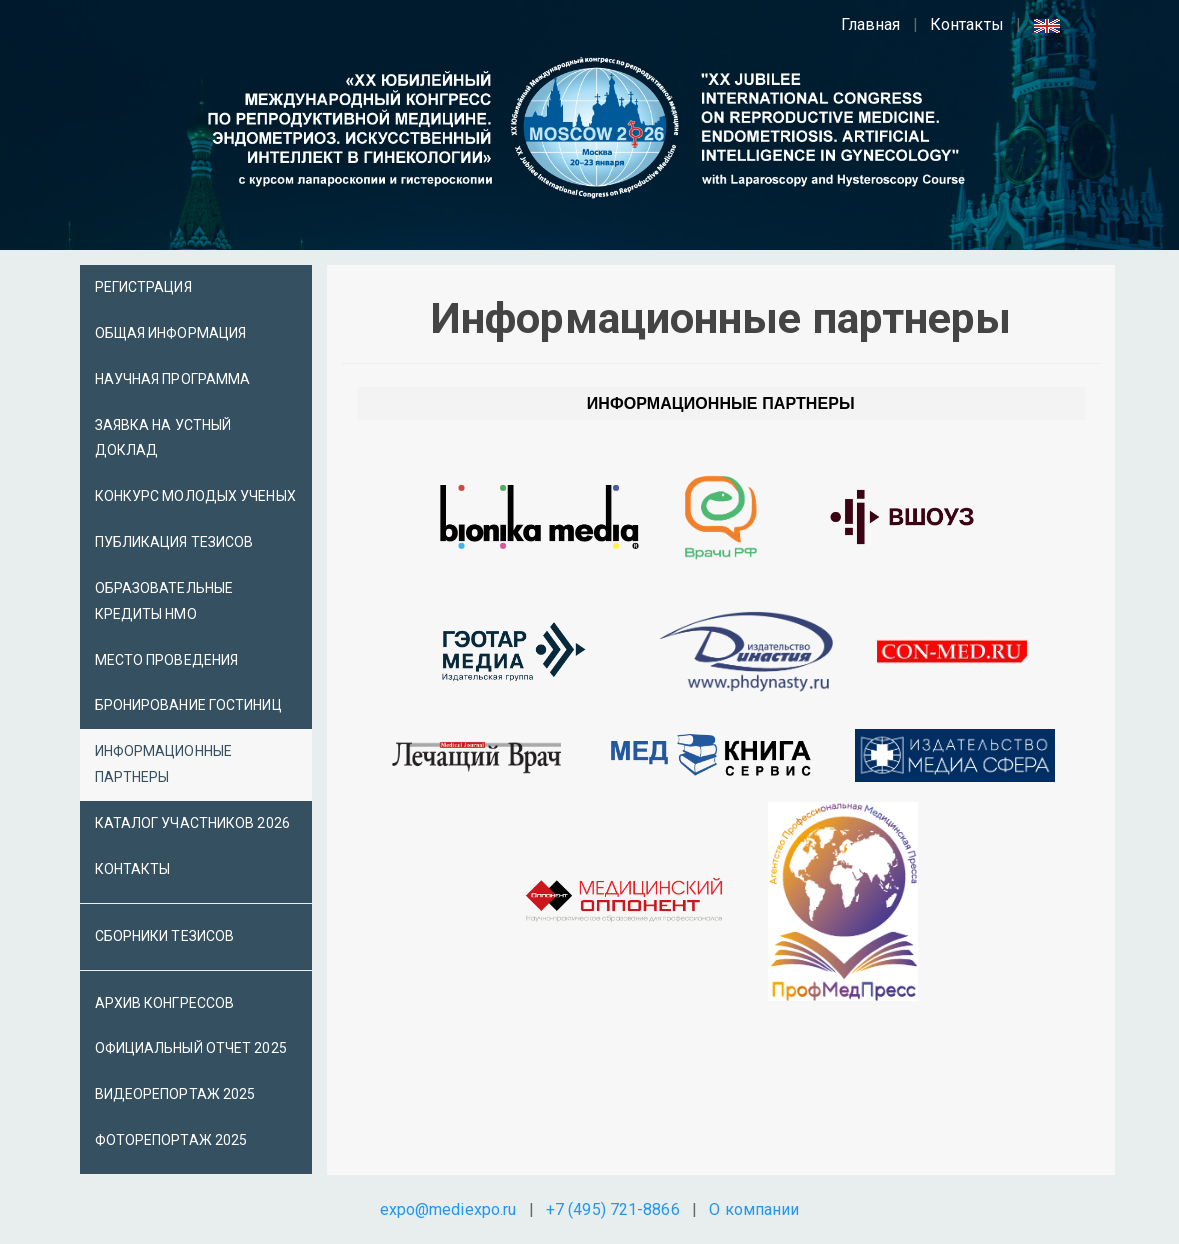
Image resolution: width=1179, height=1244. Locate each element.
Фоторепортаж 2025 (171, 1140)
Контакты (967, 24)
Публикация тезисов (174, 542)
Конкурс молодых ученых (195, 496)
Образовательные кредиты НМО (164, 601)
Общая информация (171, 333)
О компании (754, 1209)
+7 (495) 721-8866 (613, 1209)
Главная (871, 24)
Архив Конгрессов (165, 1003)
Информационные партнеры (163, 764)
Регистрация (143, 287)
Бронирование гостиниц (188, 705)
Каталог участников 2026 (192, 823)
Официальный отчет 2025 (191, 1048)
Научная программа (173, 379)
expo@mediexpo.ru (448, 1209)
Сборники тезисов (165, 936)
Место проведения (167, 660)
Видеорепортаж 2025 (175, 1094)
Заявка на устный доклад (163, 438)
